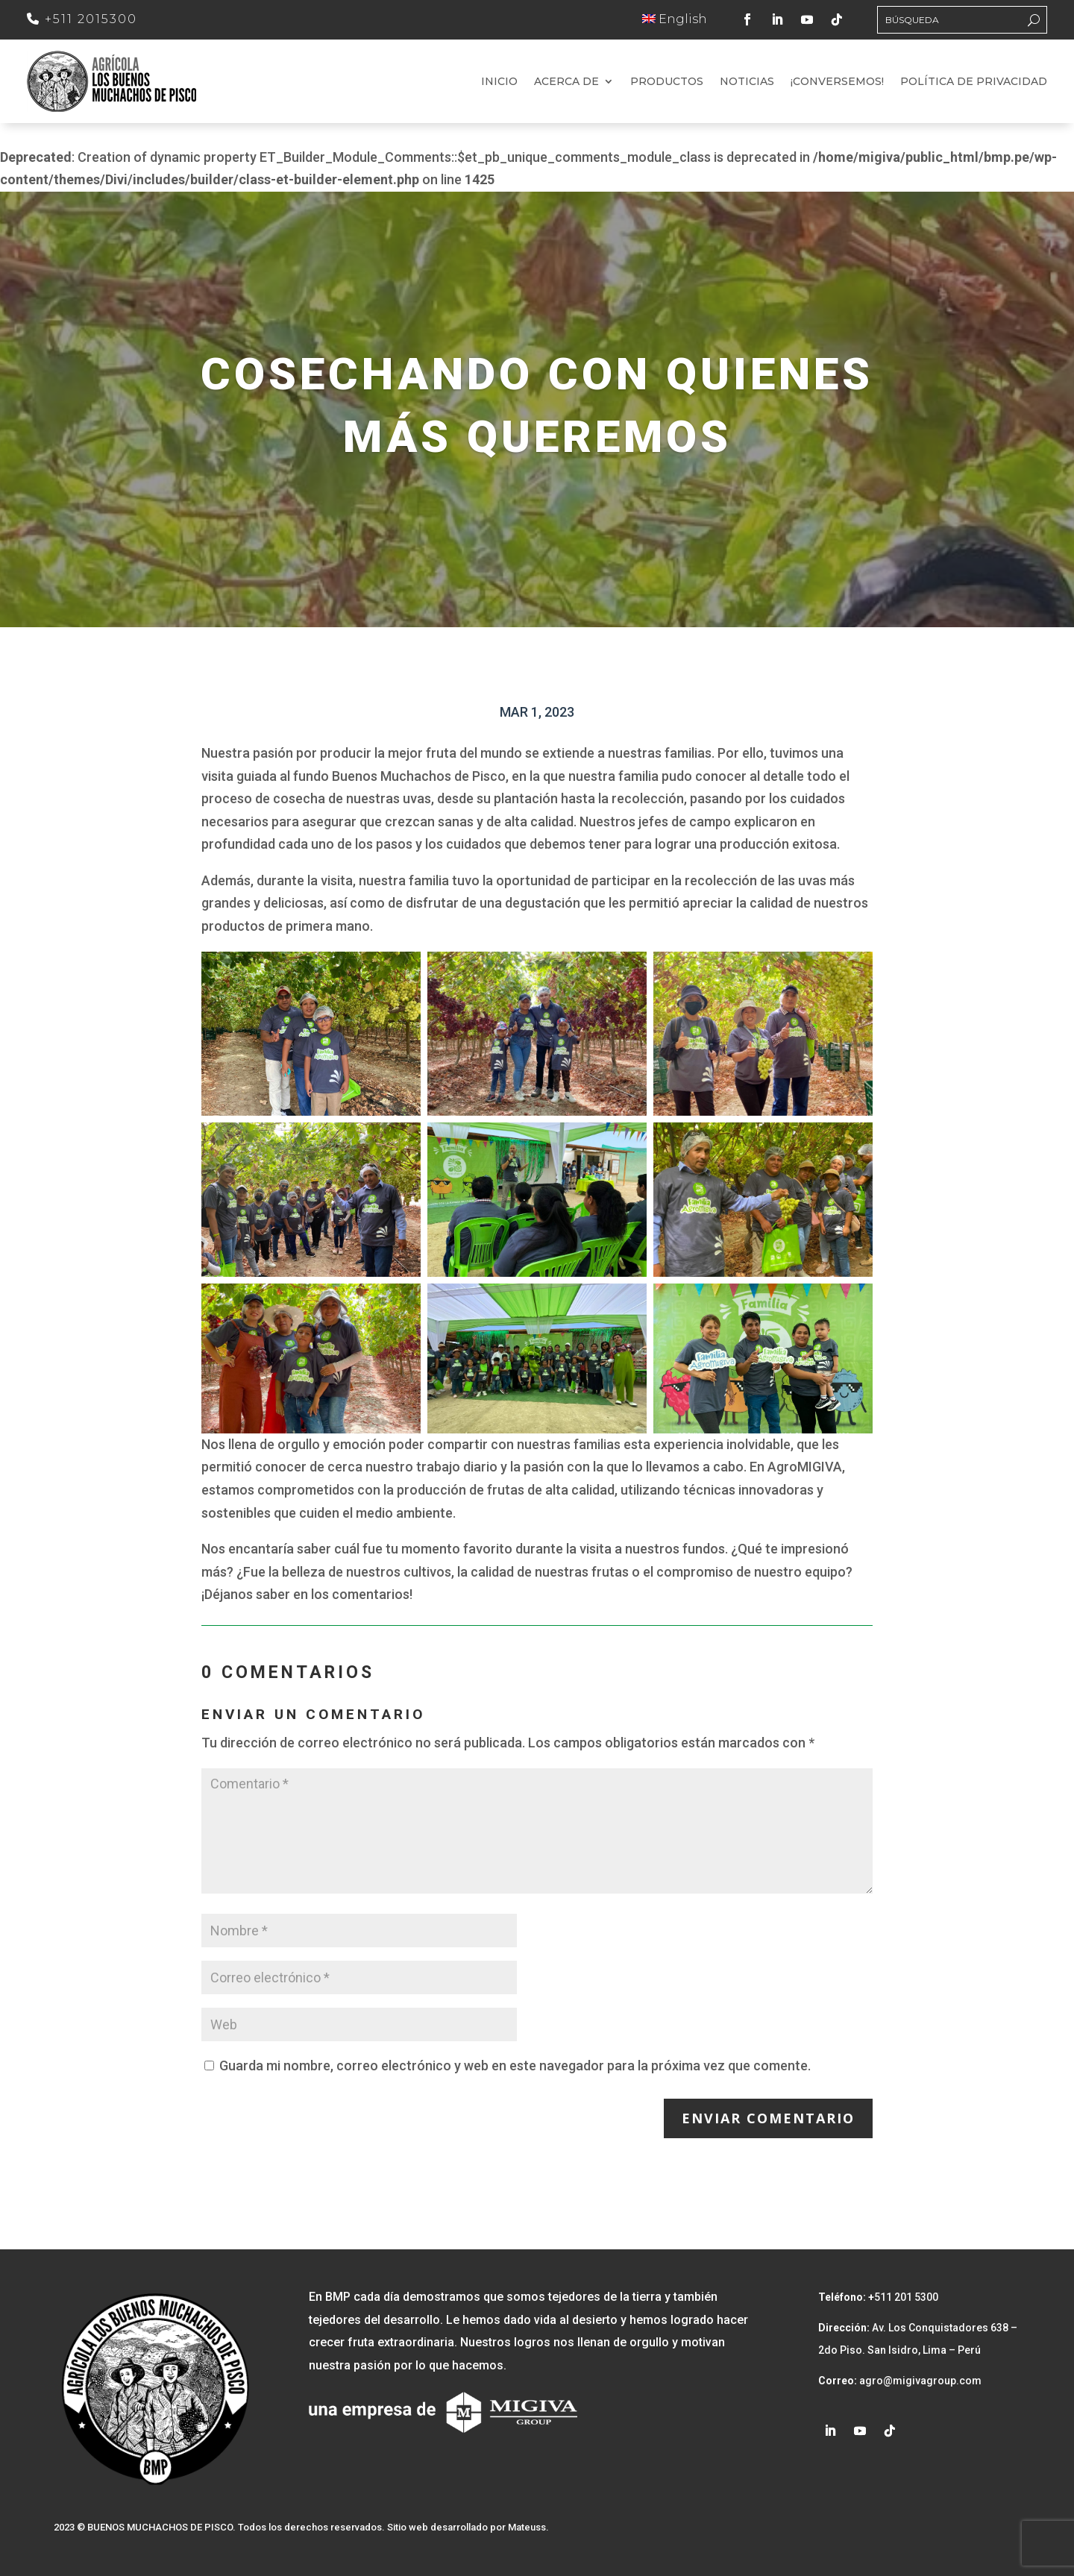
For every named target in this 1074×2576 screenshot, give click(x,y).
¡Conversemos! (837, 82)
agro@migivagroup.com (919, 2381)
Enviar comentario (768, 2118)
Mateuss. (528, 2527)
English (674, 19)
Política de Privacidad (973, 82)
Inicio (499, 82)
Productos (666, 82)
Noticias (747, 82)
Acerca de (566, 82)
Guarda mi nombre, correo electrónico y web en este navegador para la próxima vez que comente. (515, 2065)
